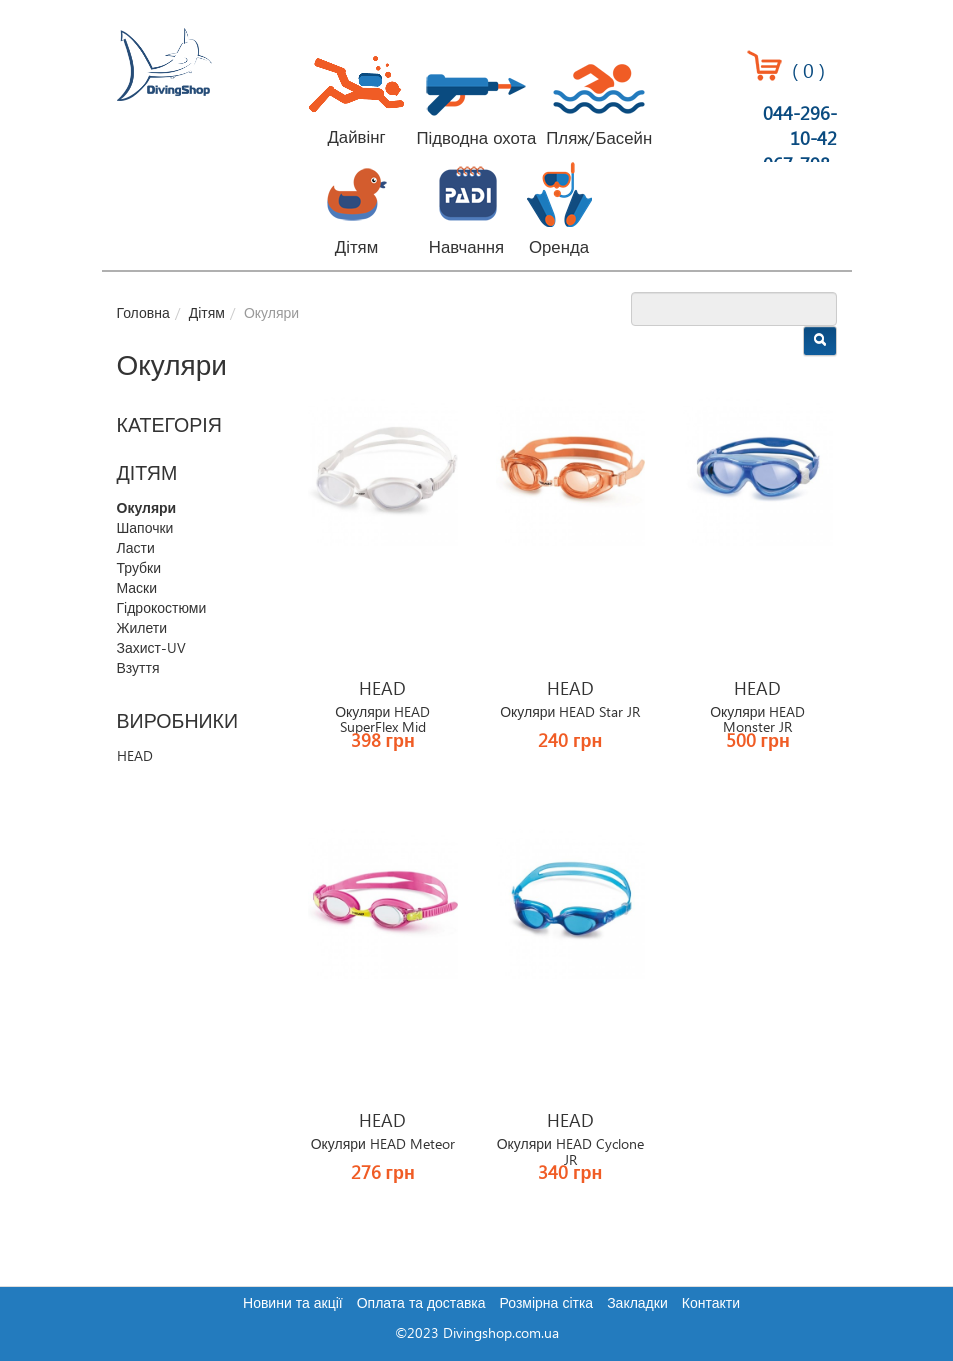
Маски (137, 589)
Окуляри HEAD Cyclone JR (570, 1152)
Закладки (637, 1304)
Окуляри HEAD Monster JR (757, 720)
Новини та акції (293, 1304)
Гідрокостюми (162, 609)
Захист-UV (151, 649)
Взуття (138, 669)
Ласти (136, 549)
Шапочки (145, 529)
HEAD (135, 757)
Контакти (711, 1304)
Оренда (559, 248)
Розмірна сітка (547, 1304)
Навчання (466, 248)
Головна (143, 314)
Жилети (142, 629)
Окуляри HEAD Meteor (383, 1145)
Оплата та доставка (421, 1304)
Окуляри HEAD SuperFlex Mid (382, 720)
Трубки (139, 569)
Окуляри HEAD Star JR (570, 713)
